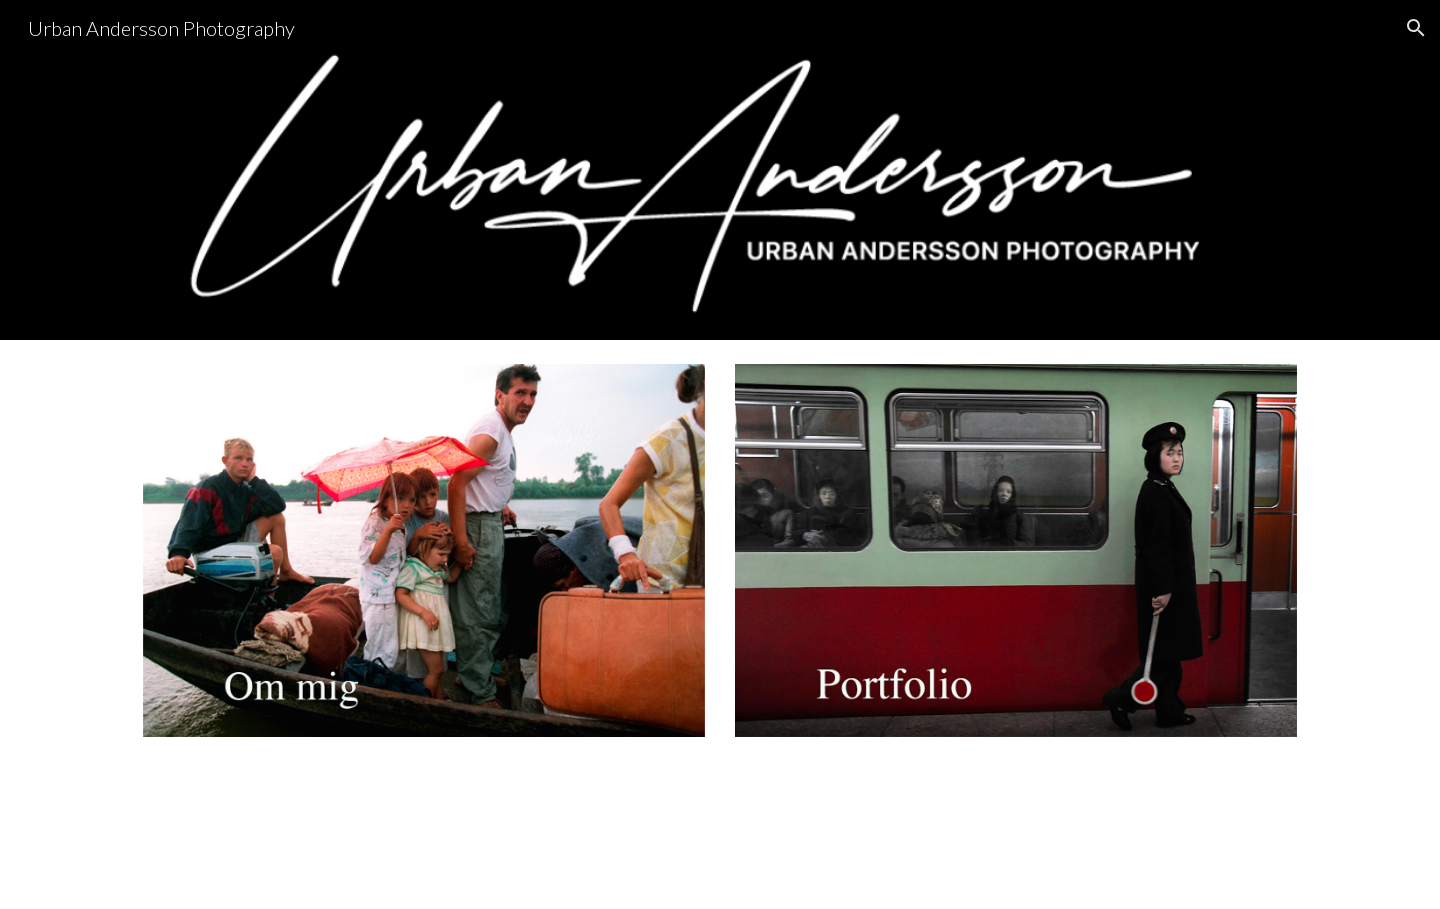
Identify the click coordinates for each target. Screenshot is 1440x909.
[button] (1416, 28)
